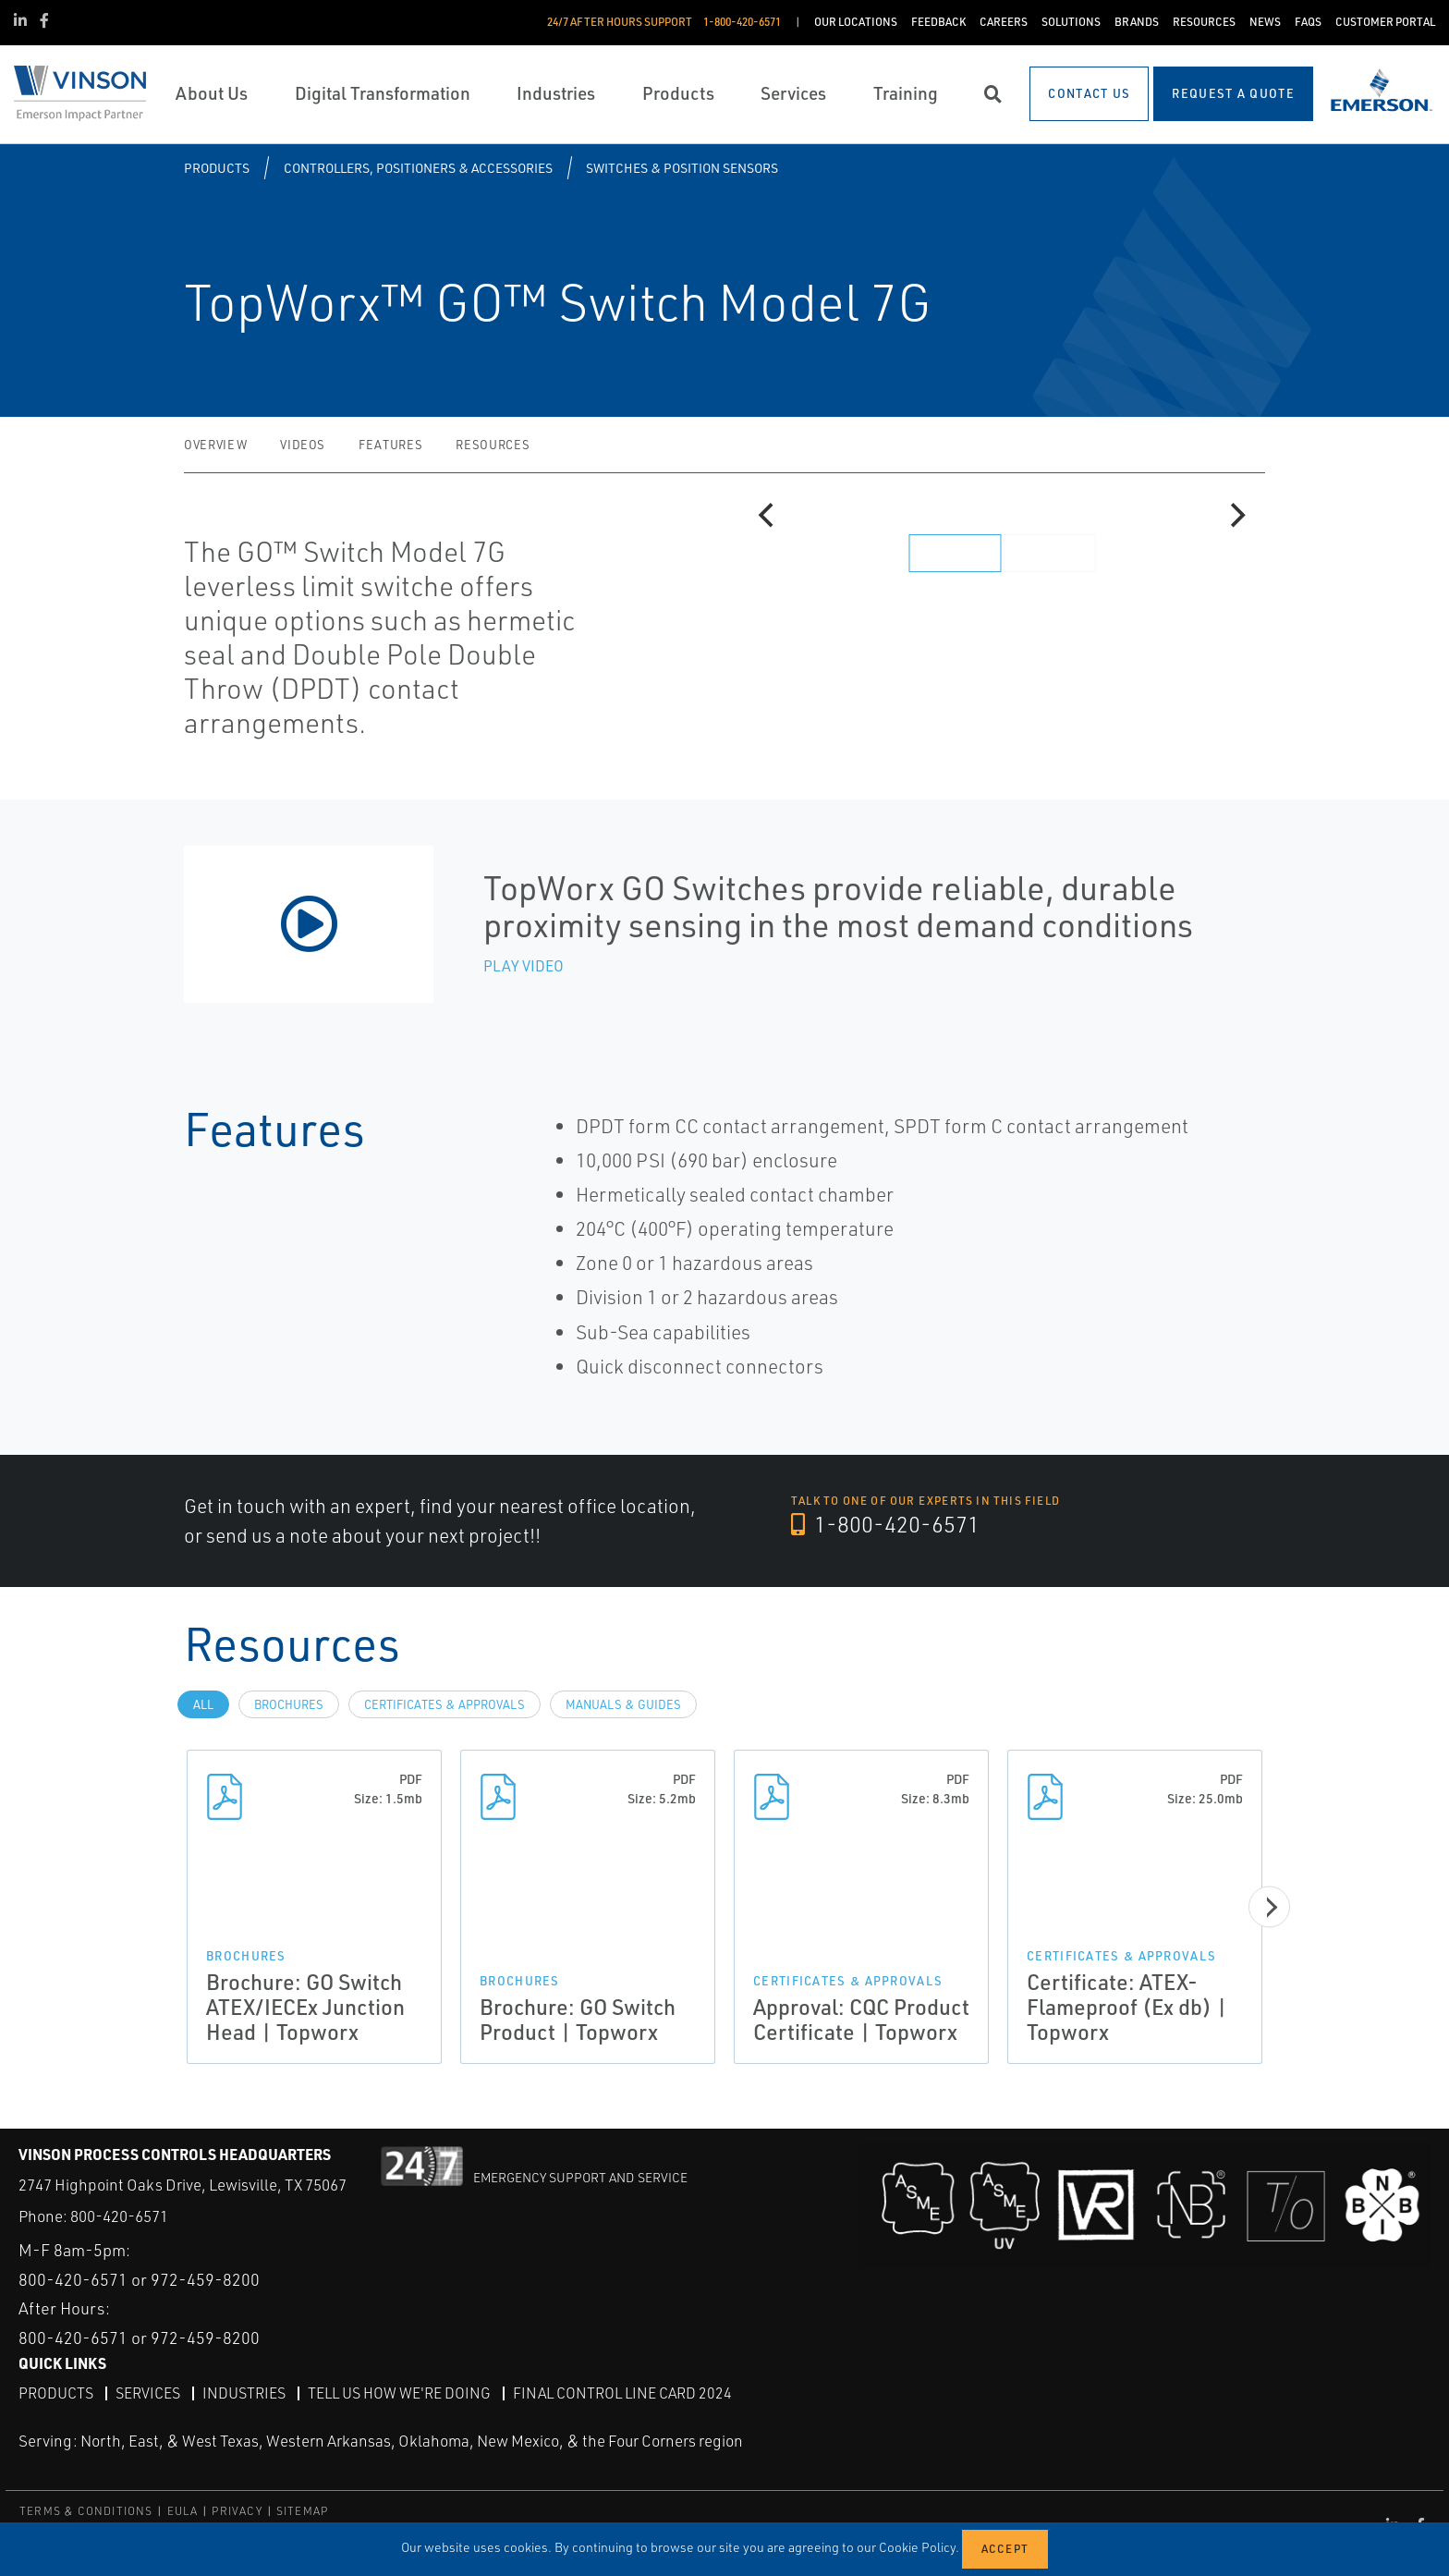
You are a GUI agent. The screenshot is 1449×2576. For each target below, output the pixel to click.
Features (390, 444)
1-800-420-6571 (885, 1524)
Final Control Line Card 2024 (622, 2393)
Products (217, 168)
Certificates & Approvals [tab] (444, 1704)
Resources (493, 444)
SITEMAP (302, 2511)
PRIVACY (237, 2511)
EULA (183, 2511)
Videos (302, 444)
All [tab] (203, 1704)
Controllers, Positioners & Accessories (418, 168)
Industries (244, 2393)
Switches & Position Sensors (682, 168)
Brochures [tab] (288, 1704)
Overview (215, 444)
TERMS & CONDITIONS (86, 2511)
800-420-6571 (119, 2216)
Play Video (523, 966)
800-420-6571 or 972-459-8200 (139, 2279)
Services (148, 2393)
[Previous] (768, 515)
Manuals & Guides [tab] (623, 1704)
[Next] (1235, 515)
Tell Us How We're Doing (399, 2393)
